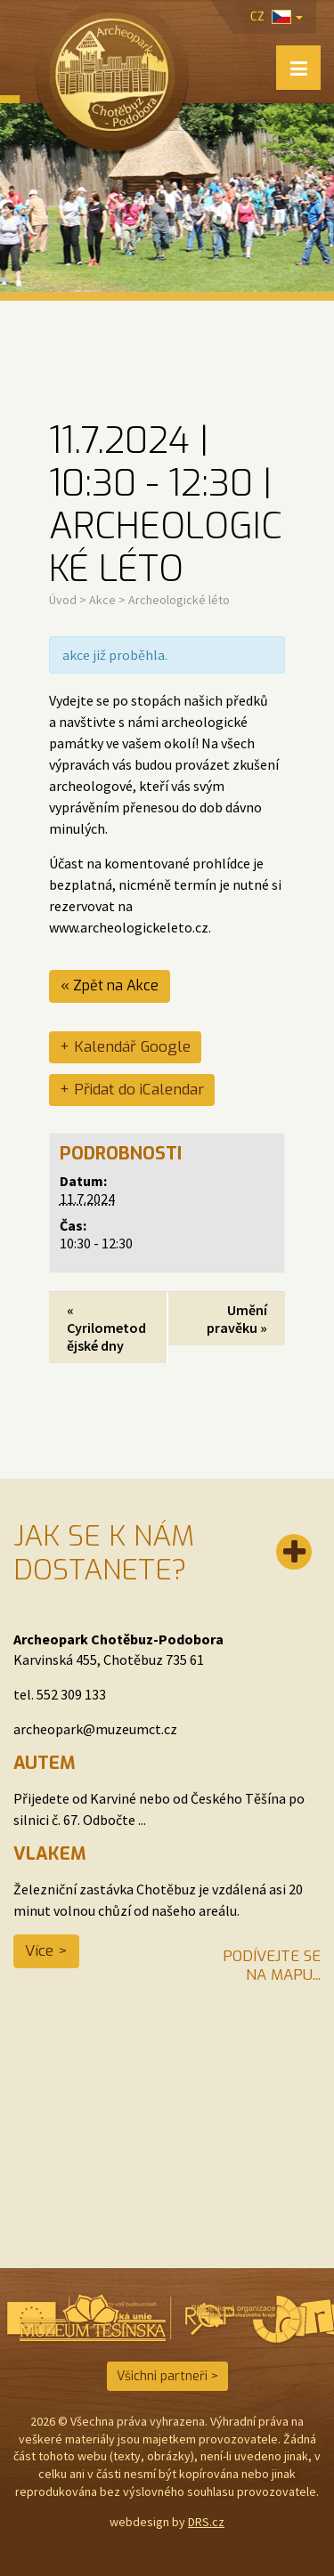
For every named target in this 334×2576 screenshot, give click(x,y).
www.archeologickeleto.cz (128, 927)
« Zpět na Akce (110, 985)
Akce (102, 600)
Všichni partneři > (167, 2376)
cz (276, 16)
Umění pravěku (237, 1318)
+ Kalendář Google (125, 1047)
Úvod (63, 600)
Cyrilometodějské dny (106, 1327)
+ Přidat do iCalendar (132, 1089)
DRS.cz (206, 2522)
